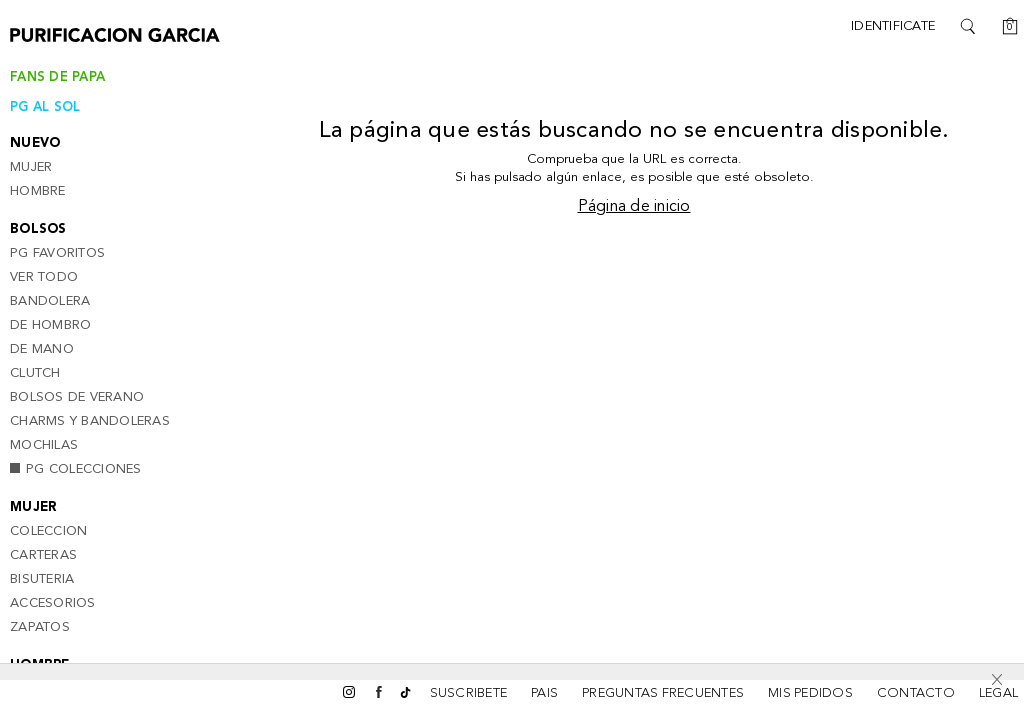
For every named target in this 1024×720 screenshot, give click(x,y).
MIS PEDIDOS (810, 693)
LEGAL (998, 693)
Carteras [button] (43, 555)
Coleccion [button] (48, 531)
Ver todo (44, 277)
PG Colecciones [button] (76, 469)
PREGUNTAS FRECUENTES (663, 693)
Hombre (38, 191)
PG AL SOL (45, 107)
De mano (42, 349)
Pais (544, 693)
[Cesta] (1004, 26)
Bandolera (50, 301)
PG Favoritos (57, 253)
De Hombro (50, 325)
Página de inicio (634, 207)
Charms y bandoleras (90, 421)
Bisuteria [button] (42, 579)
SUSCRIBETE (469, 693)
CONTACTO (916, 693)
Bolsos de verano (77, 397)
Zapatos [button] (40, 627)
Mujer (31, 167)
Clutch (35, 373)
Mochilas (44, 445)
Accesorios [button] (53, 603)
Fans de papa (57, 77)
